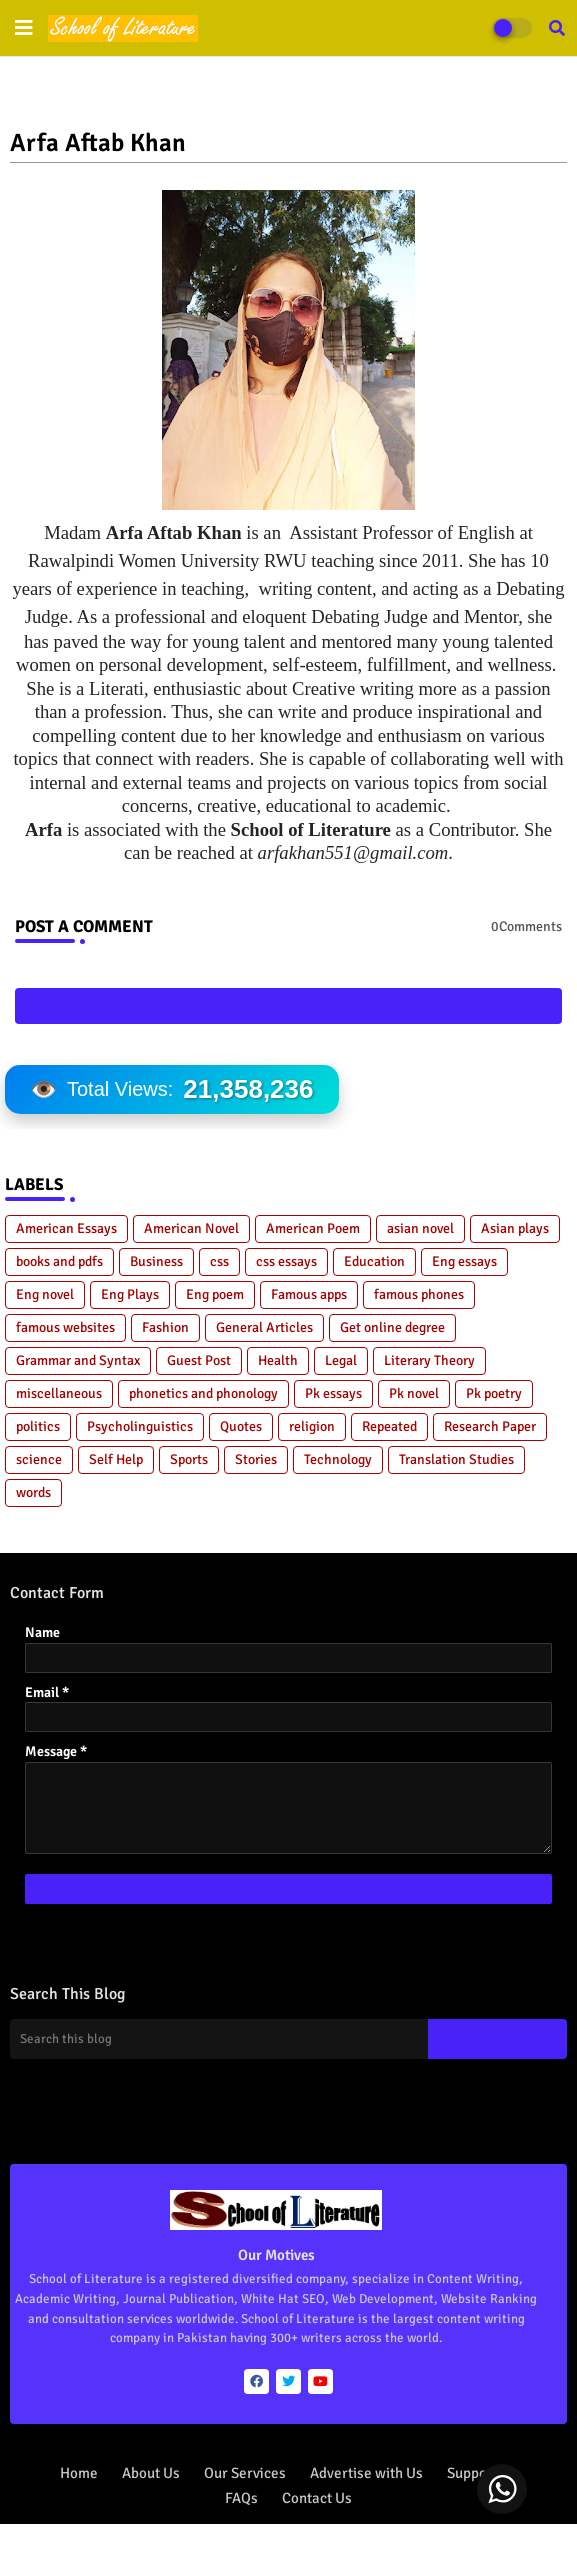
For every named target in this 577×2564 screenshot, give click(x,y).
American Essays (66, 1228)
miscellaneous (59, 1393)
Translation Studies (456, 1459)
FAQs (241, 2498)
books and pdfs (59, 1261)
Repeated (389, 1426)
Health (278, 1360)
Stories (256, 1459)
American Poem (313, 1228)
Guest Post (199, 1360)
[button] (557, 28)
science (39, 1459)
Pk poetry (494, 1393)
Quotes (241, 1426)
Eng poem (215, 1294)
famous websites (65, 1327)
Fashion (165, 1327)
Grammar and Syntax (78, 1360)
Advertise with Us (366, 2473)
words (33, 1492)
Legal (341, 1360)
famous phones (419, 1294)
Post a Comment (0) (289, 1006)
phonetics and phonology (203, 1393)
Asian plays (515, 1228)
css (219, 1261)
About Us (151, 2473)
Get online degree (392, 1327)
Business (156, 1261)
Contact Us (317, 2498)
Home (79, 2473)
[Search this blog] (219, 2039)
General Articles (264, 1327)
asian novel (420, 1228)
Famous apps (309, 1294)
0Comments (526, 926)
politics (38, 1426)
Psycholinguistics (140, 1426)
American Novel (191, 1228)
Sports (189, 1459)
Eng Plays (130, 1294)
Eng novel (45, 1294)
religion (312, 1426)
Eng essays (464, 1261)
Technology (338, 1459)
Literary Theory (429, 1360)
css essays (286, 1261)
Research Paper (490, 1426)
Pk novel (414, 1393)
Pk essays (333, 1393)
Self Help (116, 1459)
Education (374, 1261)
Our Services (245, 2473)
